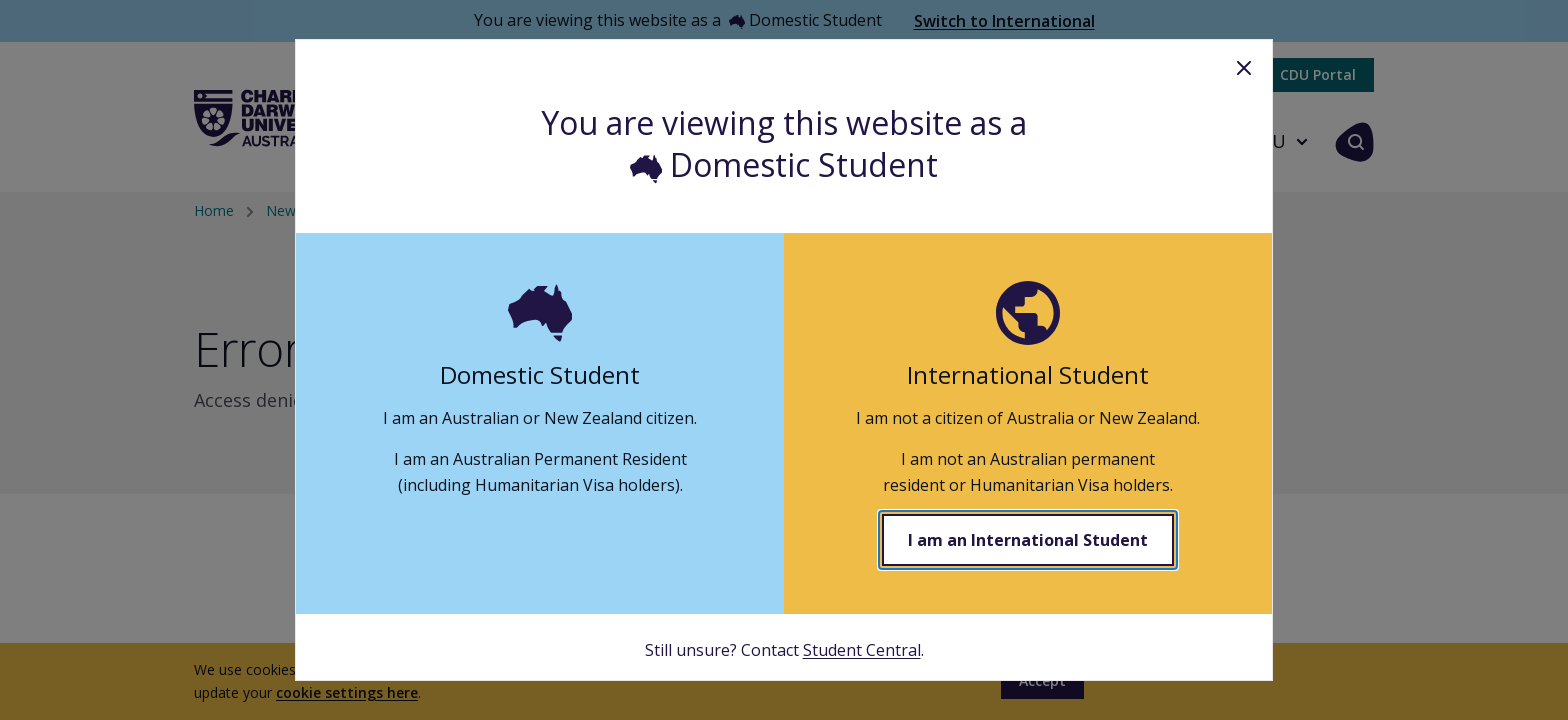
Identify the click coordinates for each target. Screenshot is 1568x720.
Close (1244, 68)
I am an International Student (1028, 540)
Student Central (862, 650)
